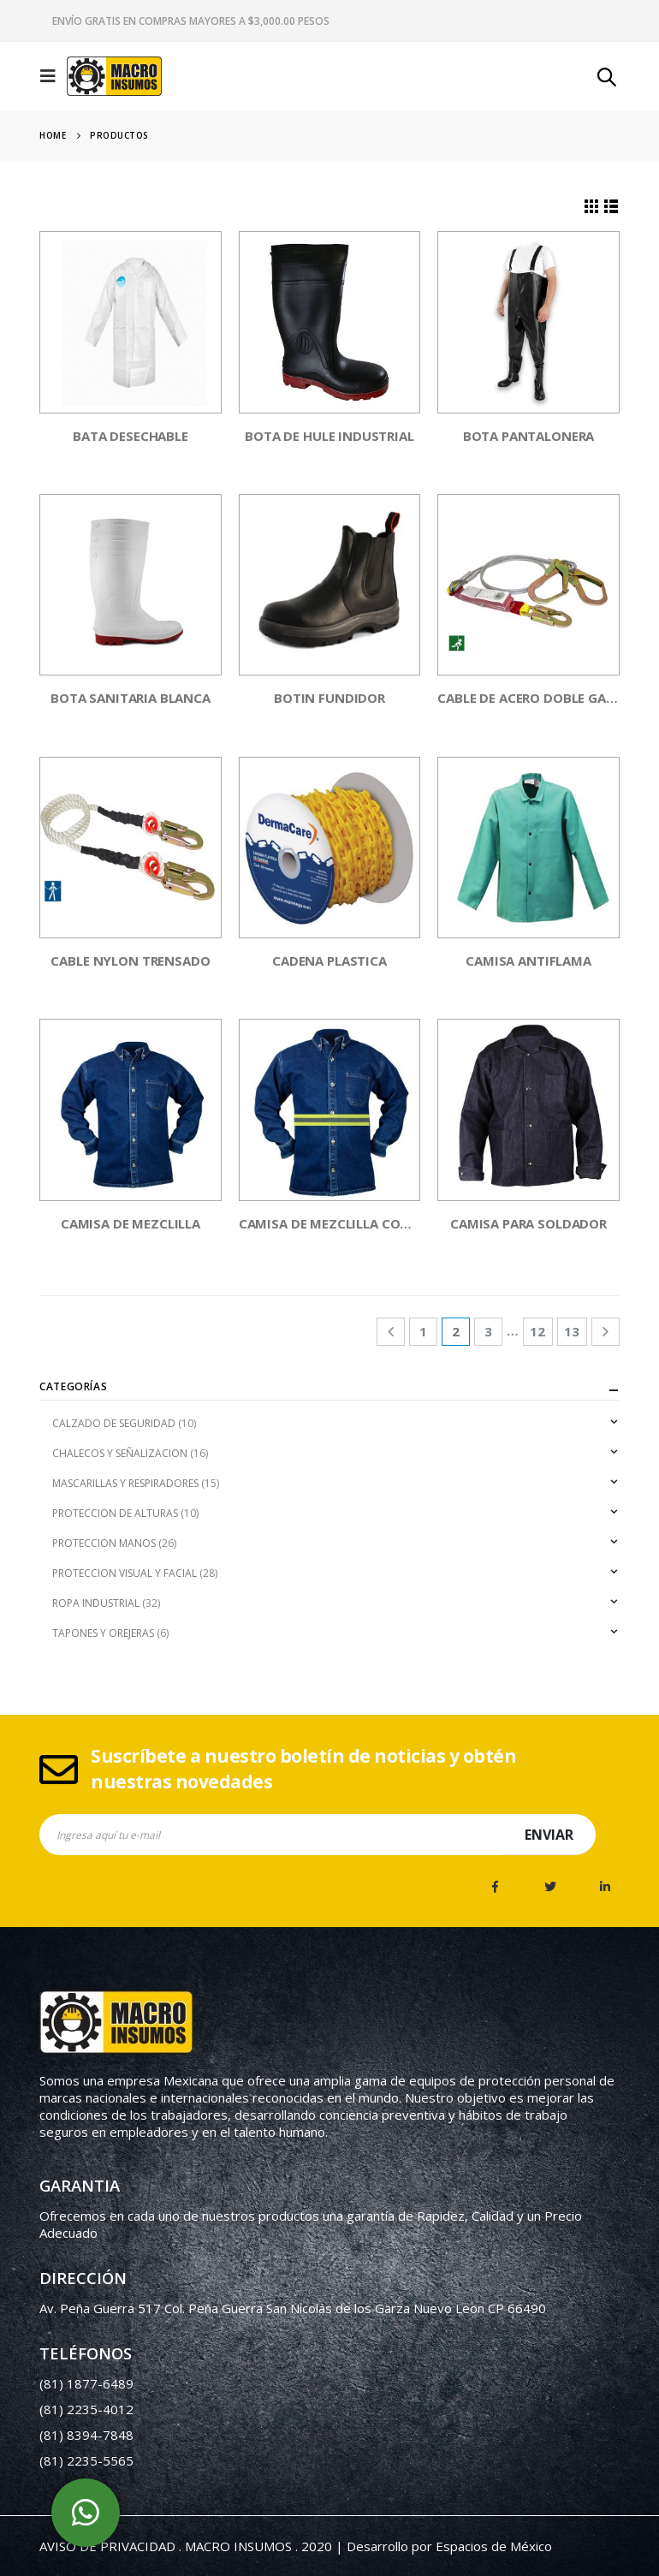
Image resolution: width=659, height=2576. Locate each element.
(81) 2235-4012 (86, 2409)
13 (571, 1331)
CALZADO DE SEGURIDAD (113, 1423)
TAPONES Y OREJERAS (103, 1633)
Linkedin (605, 1887)
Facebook (495, 1887)
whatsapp (85, 2512)
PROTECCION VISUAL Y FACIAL (124, 1573)
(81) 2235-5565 (86, 2460)
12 (537, 1331)
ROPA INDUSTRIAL (96, 1603)
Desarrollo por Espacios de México (449, 2546)
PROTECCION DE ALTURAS (115, 1513)
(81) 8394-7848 (86, 2434)
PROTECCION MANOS (104, 1543)
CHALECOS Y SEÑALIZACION (119, 1453)
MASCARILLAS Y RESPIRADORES (125, 1483)
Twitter (550, 1887)
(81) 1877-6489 (86, 2383)
